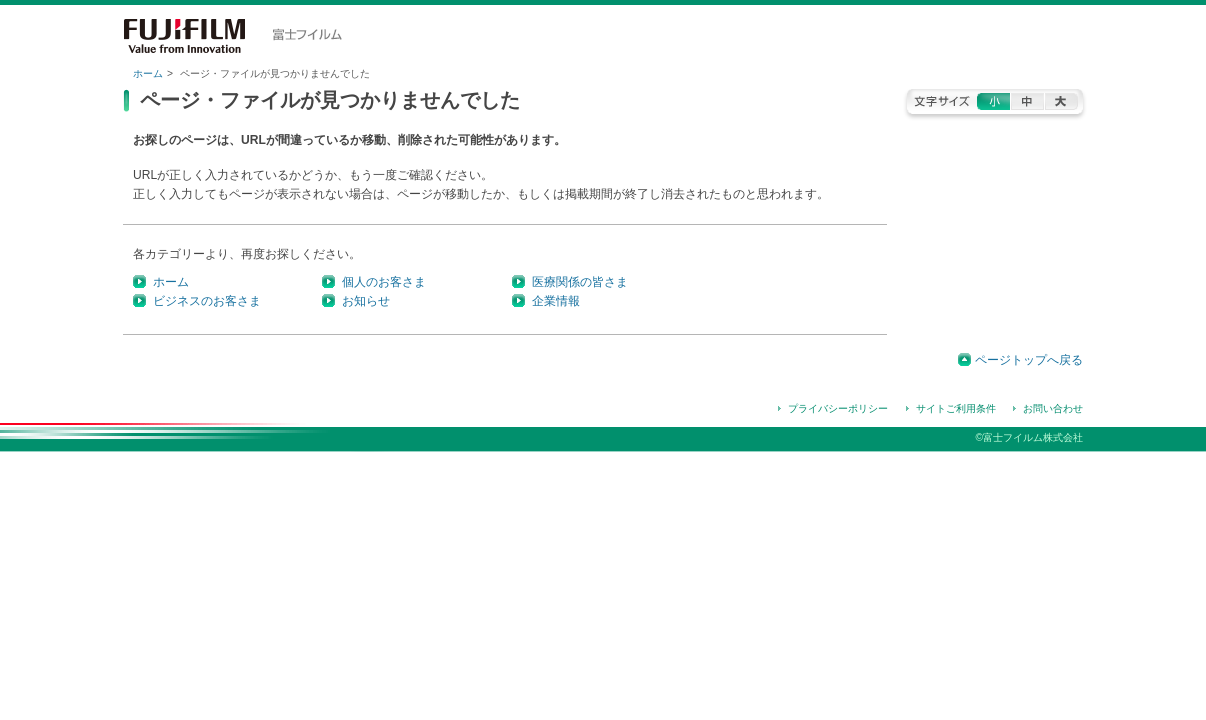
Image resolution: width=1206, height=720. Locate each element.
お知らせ (366, 301)
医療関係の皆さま (580, 282)
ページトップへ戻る (1029, 360)
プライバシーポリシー (838, 408)
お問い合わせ (1053, 408)
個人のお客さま (384, 282)
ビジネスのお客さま (207, 301)
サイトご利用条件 (956, 408)
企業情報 (556, 301)
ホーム (148, 73)
